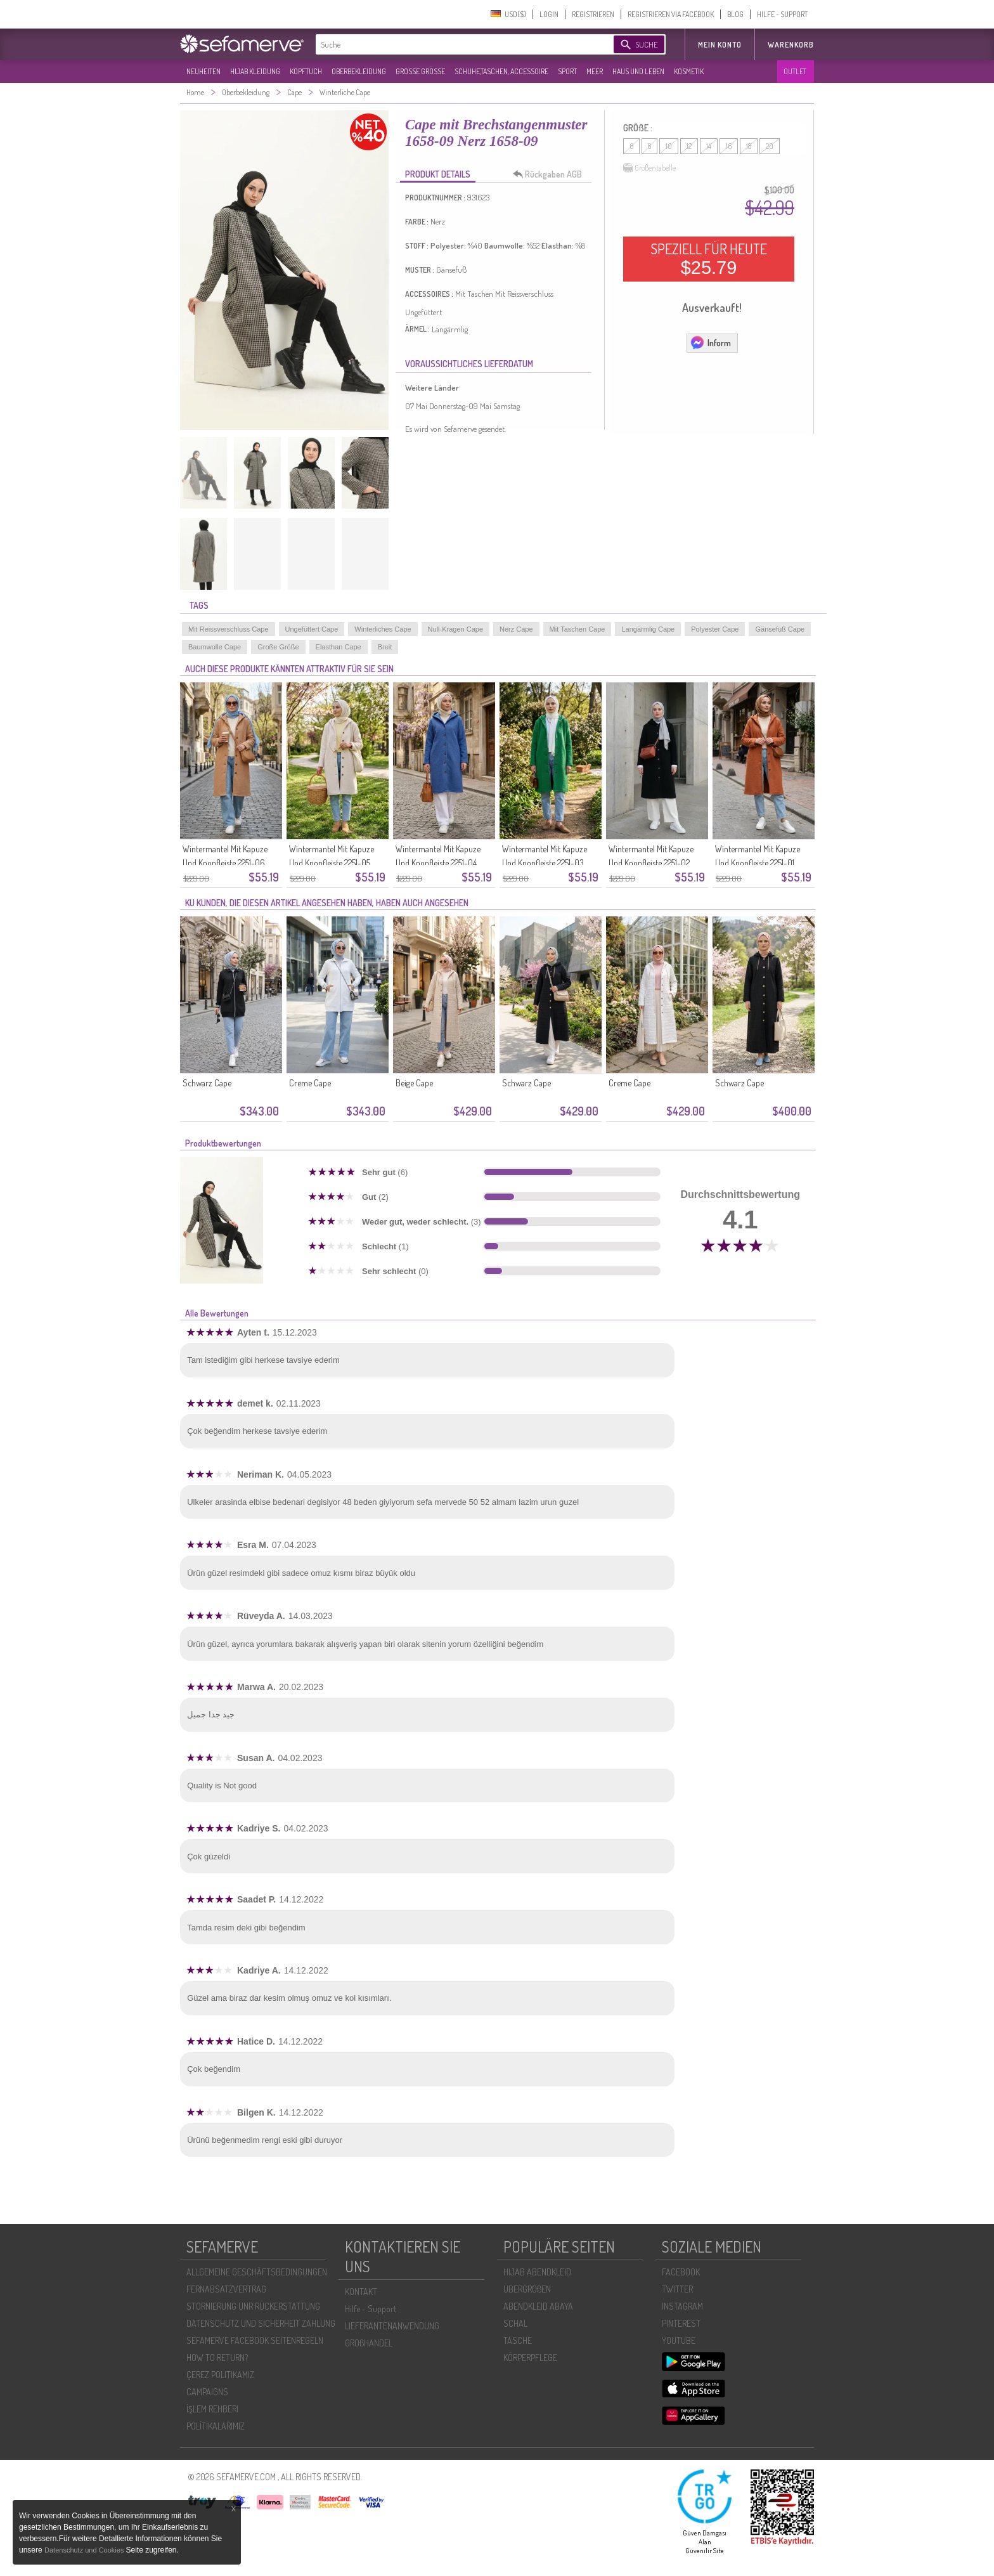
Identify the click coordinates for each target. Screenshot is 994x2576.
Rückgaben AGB (551, 174)
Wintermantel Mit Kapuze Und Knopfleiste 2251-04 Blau (438, 862)
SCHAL (515, 2323)
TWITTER (677, 2289)
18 (748, 146)
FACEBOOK (681, 2272)
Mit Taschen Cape (577, 629)
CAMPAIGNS (207, 2391)
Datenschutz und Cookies (85, 2550)
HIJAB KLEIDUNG (255, 71)
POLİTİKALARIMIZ (215, 2426)
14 (708, 146)
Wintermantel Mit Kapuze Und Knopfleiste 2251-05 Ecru (331, 862)
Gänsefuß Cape (779, 629)
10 (669, 146)
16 (729, 146)
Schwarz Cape (207, 1082)
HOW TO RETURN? (217, 2357)
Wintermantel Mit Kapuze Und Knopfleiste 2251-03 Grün (544, 862)
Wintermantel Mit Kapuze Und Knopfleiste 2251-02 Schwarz (651, 862)
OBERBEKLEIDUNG (359, 71)
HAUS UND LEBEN (638, 71)
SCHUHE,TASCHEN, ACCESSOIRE (501, 71)
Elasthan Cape (338, 647)
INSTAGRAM (682, 2306)
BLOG (735, 14)
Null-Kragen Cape (455, 629)
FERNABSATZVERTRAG (226, 2289)
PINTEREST (681, 2323)
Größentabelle (649, 168)
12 (689, 146)
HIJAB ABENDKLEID (537, 2272)
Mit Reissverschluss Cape (228, 629)
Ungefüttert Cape (312, 629)
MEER (594, 71)
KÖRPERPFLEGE (530, 2357)
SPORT (567, 71)
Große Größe (278, 647)
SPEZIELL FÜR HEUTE (708, 259)
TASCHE (517, 2340)
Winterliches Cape (382, 629)
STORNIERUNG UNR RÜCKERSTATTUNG (253, 2306)
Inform (710, 342)
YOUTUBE (678, 2340)
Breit (385, 647)
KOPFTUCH (306, 71)
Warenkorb (791, 44)
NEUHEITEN (203, 71)
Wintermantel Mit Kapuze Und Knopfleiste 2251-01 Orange (757, 862)
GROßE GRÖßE (420, 71)
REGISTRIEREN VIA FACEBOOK (671, 14)
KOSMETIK (689, 71)
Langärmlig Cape (647, 629)
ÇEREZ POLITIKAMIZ (220, 2374)
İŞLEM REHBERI (212, 2409)
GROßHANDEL (368, 2343)
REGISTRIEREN (593, 14)
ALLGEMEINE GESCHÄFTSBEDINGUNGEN (256, 2272)
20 (769, 146)
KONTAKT (361, 2291)
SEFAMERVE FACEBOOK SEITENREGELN (254, 2340)
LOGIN (548, 14)
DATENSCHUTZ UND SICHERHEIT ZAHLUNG (260, 2323)
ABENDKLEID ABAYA (538, 2306)
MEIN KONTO (720, 44)
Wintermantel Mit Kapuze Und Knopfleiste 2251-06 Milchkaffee (225, 862)
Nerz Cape (516, 629)
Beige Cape (414, 1082)
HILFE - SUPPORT (782, 14)
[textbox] (454, 44)
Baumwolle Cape (214, 647)
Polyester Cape (715, 629)
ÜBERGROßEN (527, 2289)
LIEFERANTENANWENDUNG (392, 2325)
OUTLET (795, 71)
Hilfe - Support (370, 2308)
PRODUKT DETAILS (437, 174)
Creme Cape (310, 1082)
